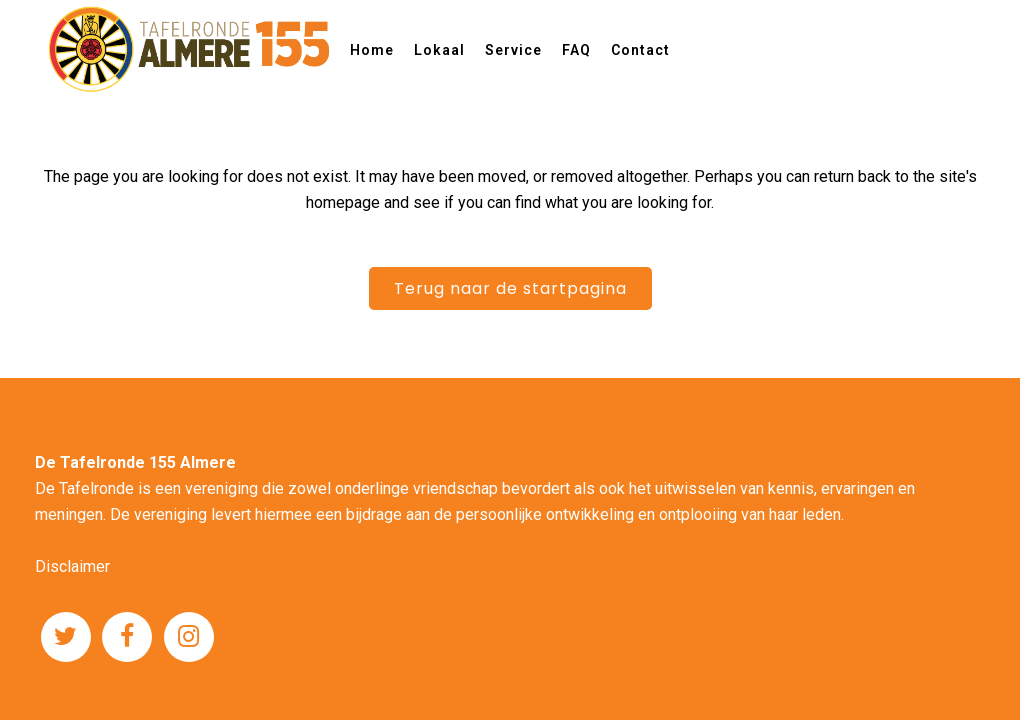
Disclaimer (72, 566)
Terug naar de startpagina (510, 288)
